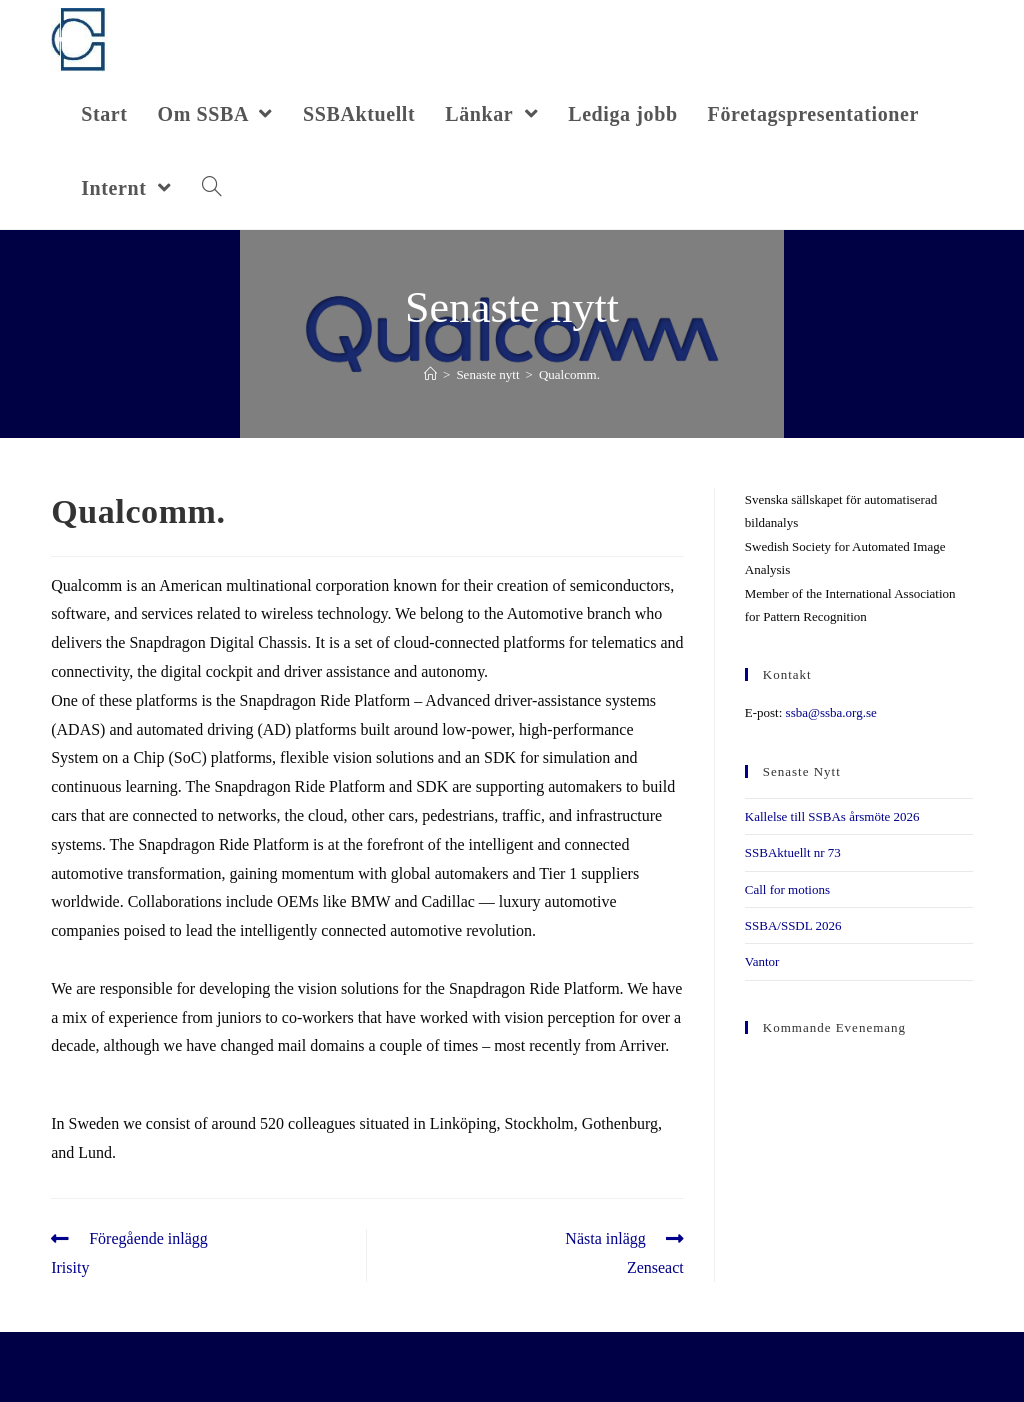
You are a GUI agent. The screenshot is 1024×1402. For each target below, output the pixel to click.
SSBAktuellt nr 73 (793, 852)
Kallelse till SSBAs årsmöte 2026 (832, 816)
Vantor (762, 961)
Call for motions (787, 889)
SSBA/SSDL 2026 (793, 925)
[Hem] (430, 374)
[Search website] (212, 188)
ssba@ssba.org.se (831, 712)
